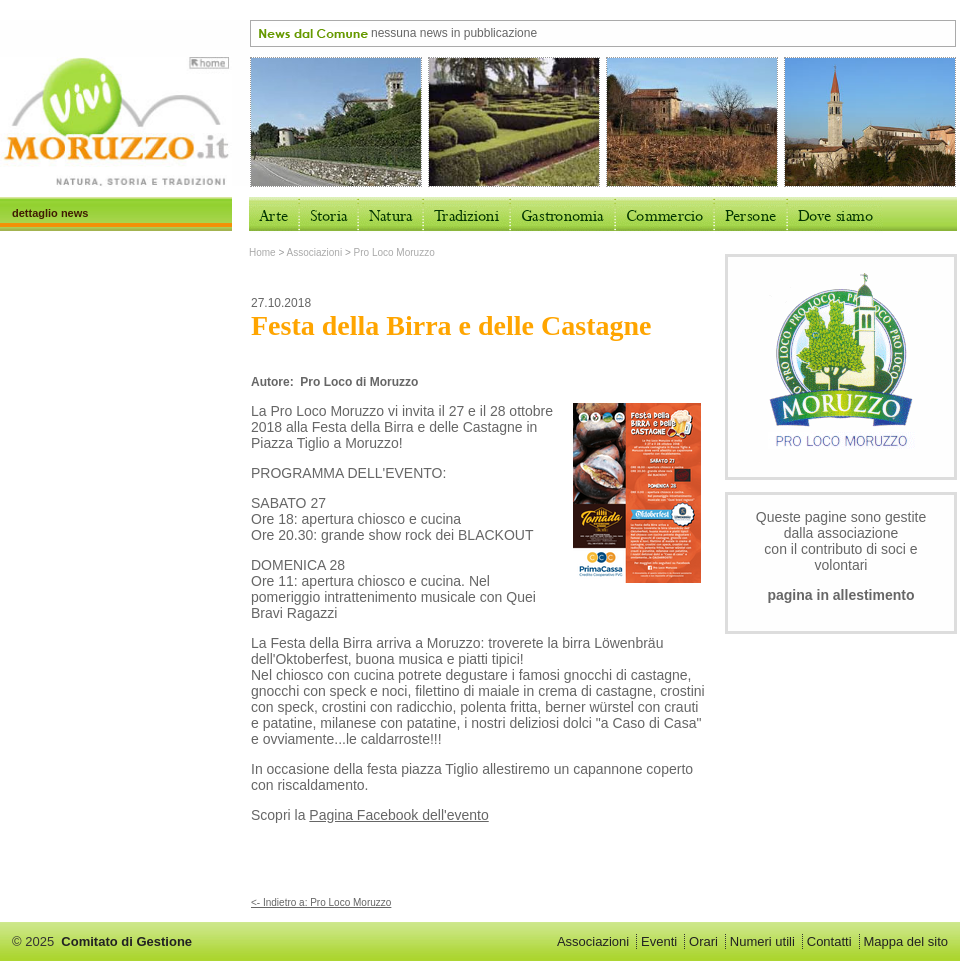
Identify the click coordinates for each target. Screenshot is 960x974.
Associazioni (315, 252)
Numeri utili (762, 941)
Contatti (829, 941)
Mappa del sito (905, 941)
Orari (703, 941)
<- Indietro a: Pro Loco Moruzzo (321, 902)
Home (262, 252)
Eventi (659, 941)
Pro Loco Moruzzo (394, 252)
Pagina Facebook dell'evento (398, 815)
